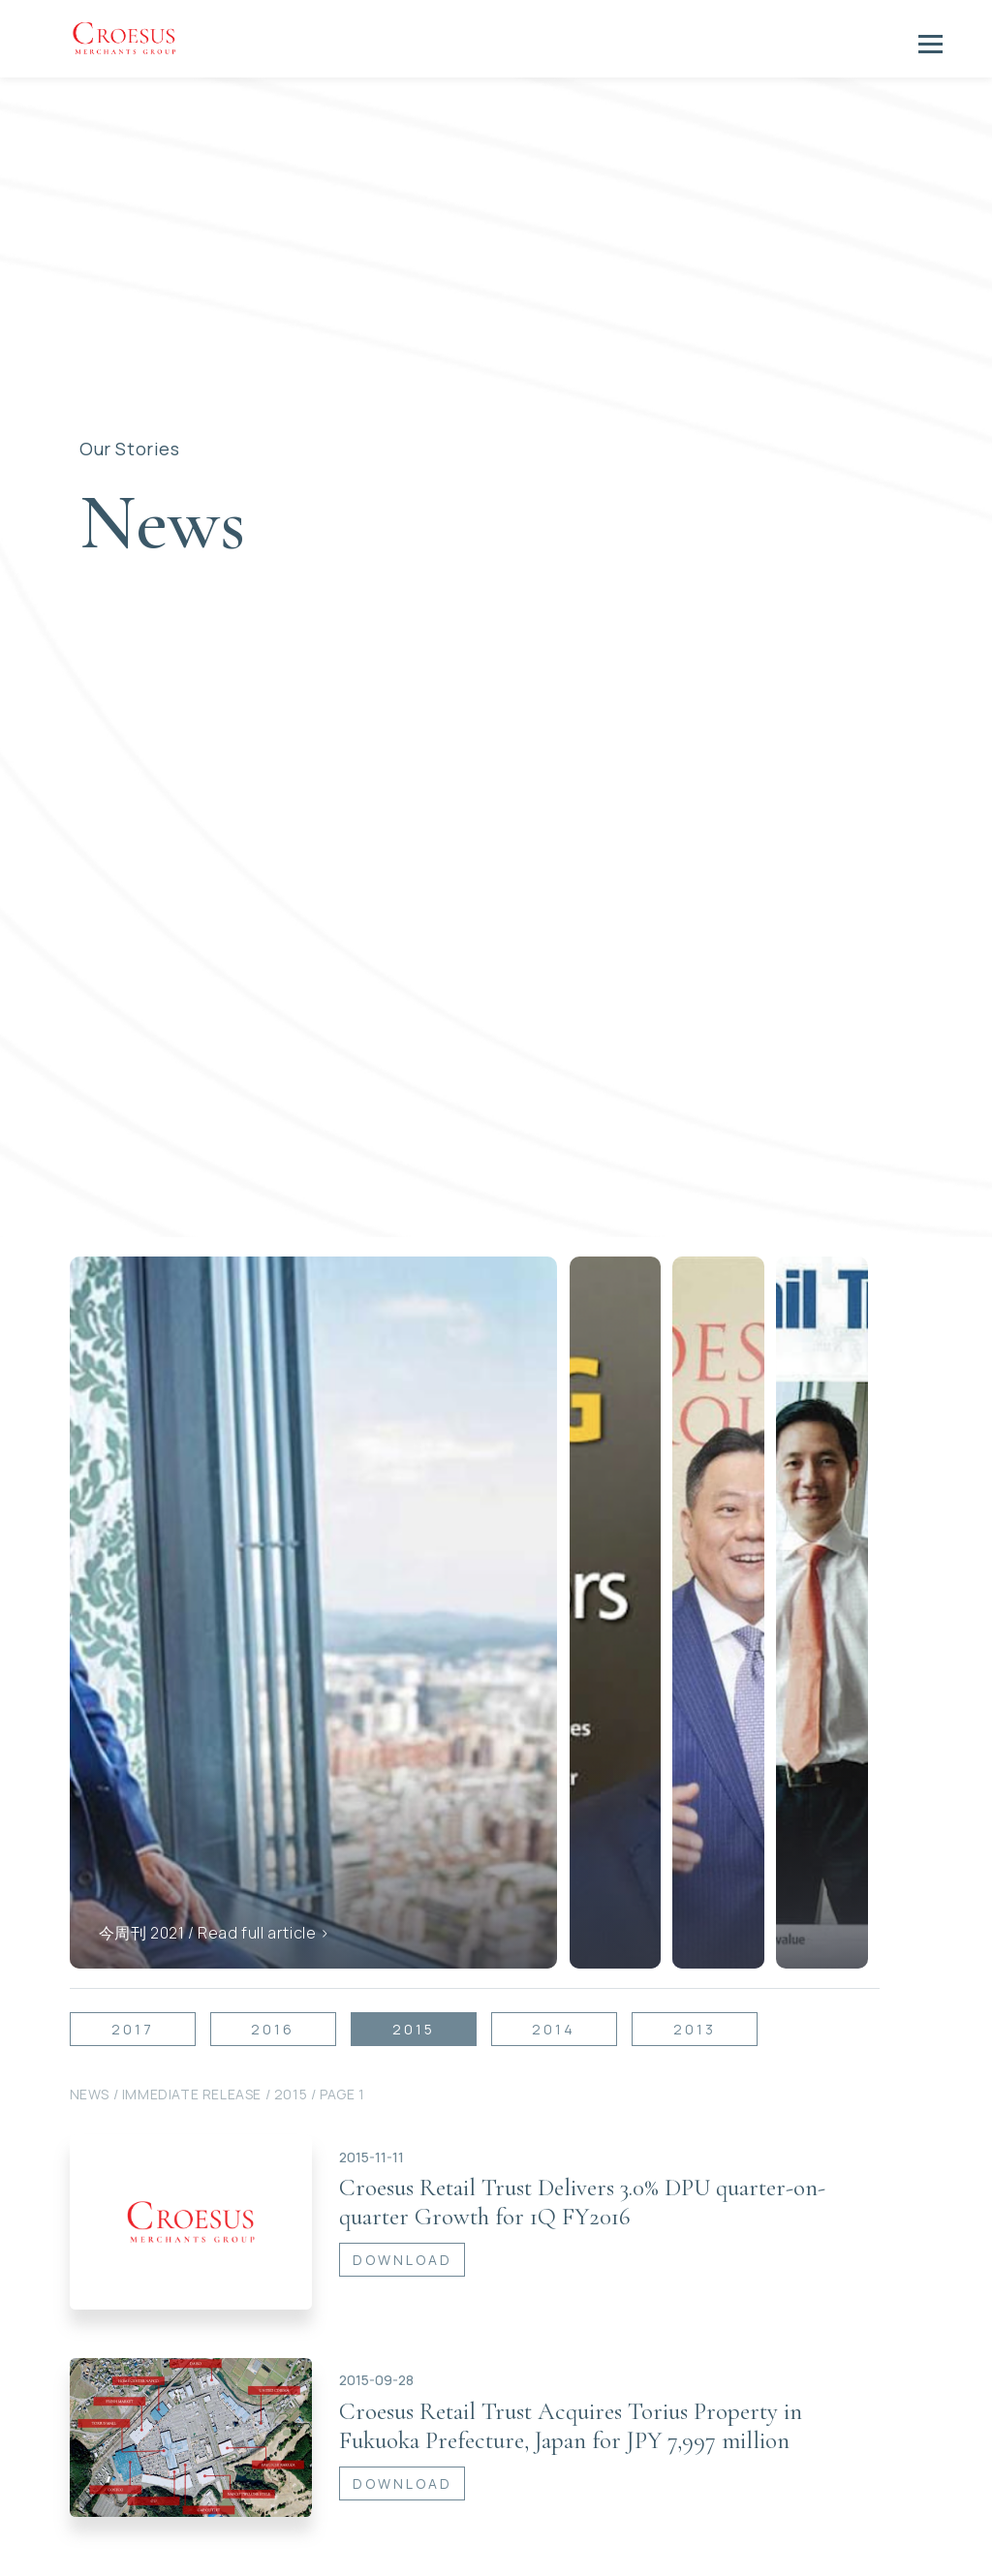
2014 (553, 1984)
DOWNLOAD (402, 2215)
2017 (132, 1984)
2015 (413, 1984)
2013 (694, 1984)
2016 (272, 1984)
